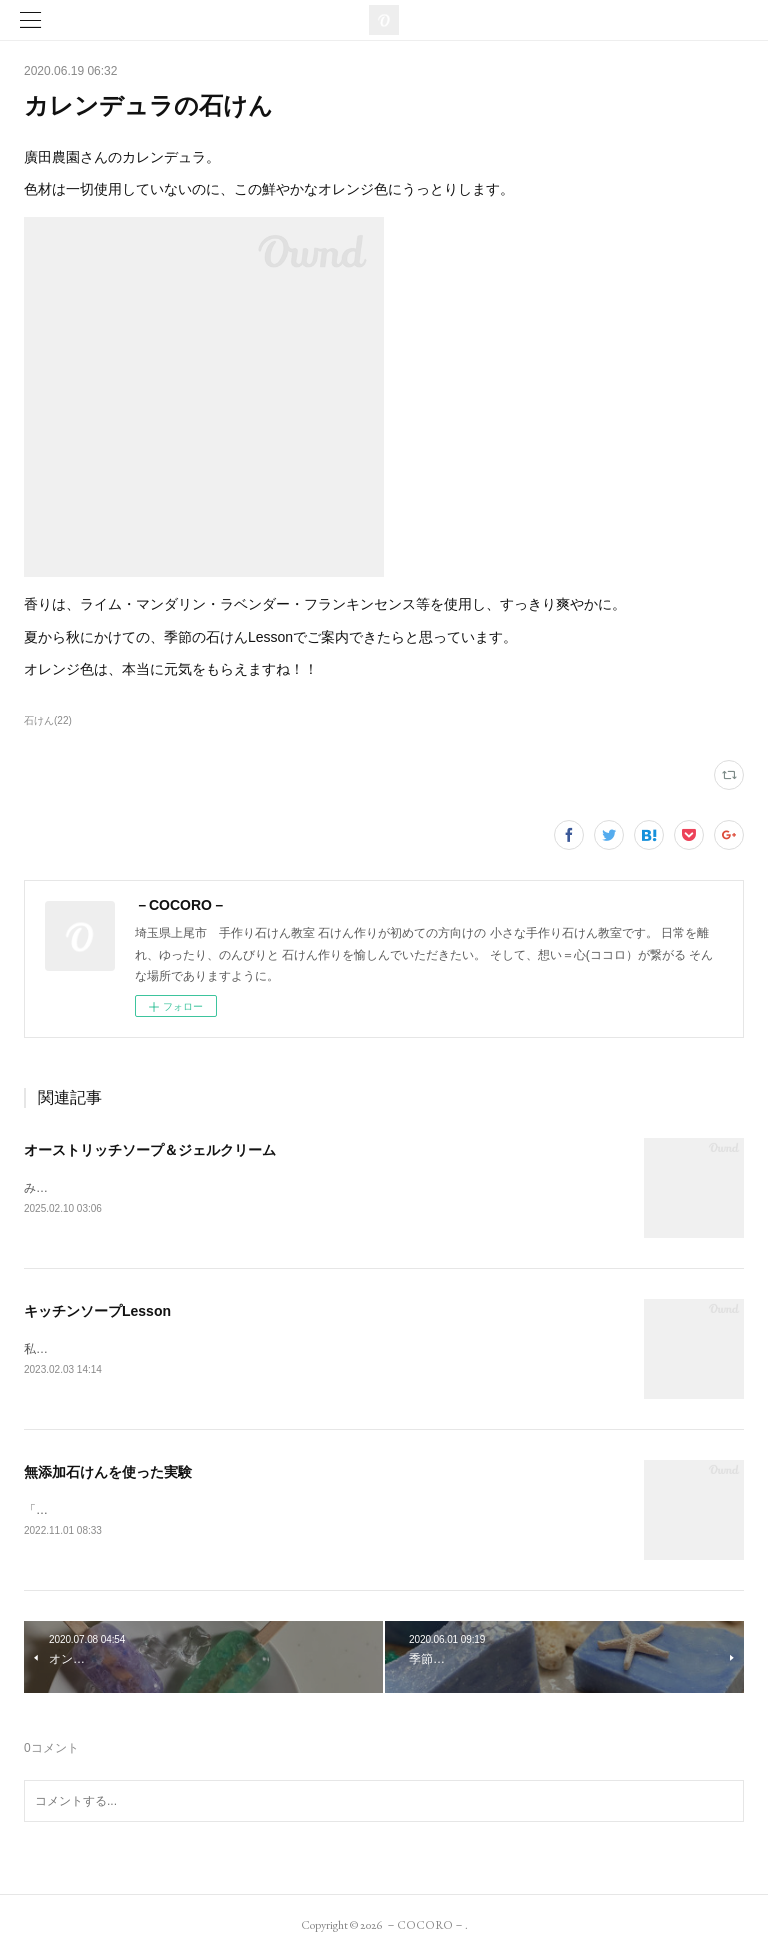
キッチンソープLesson (97, 1312)
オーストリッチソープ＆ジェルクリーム (150, 1150)
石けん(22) (48, 720)
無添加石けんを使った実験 (108, 1475)
